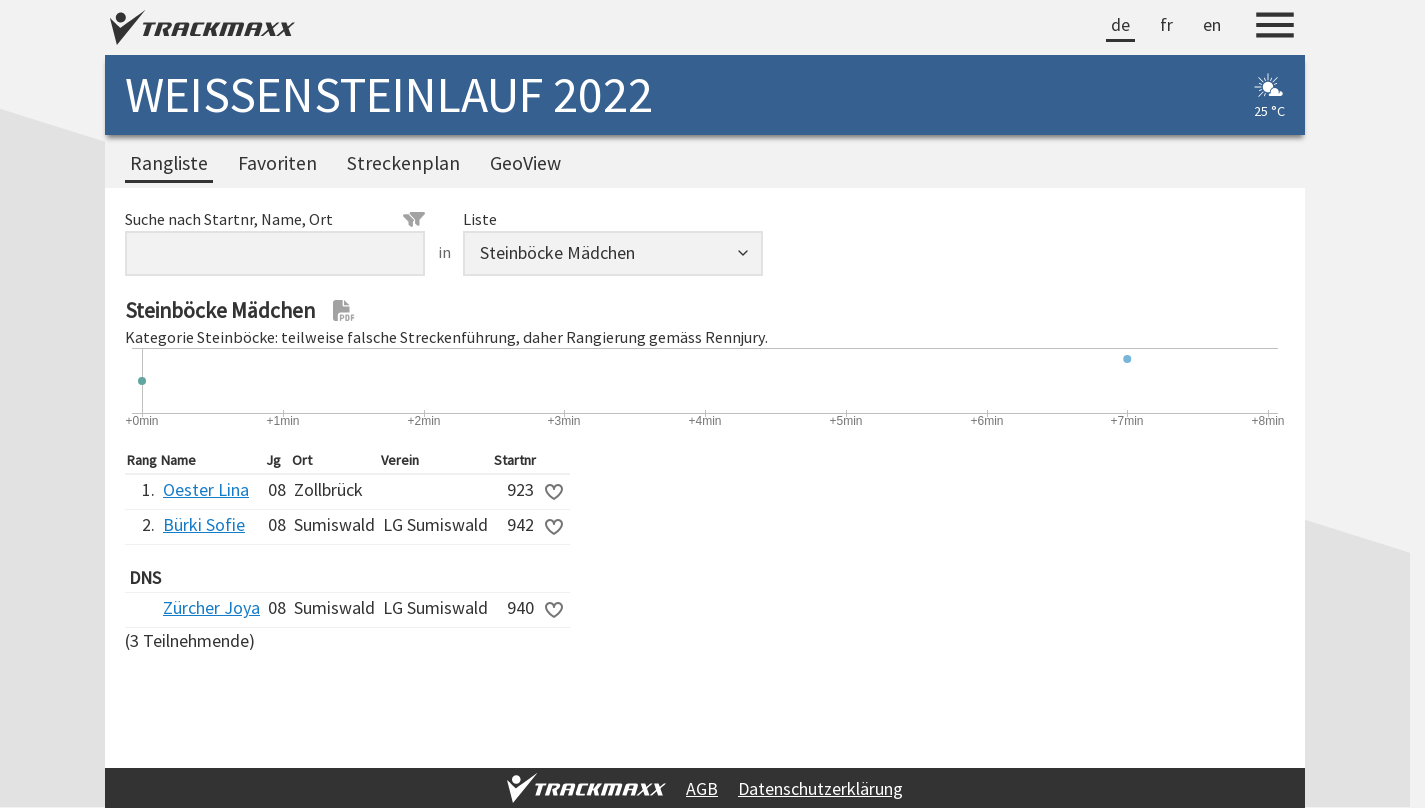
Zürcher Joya (211, 607)
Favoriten (277, 163)
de (1120, 24)
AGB (702, 788)
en (1212, 24)
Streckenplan (403, 163)
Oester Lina (206, 489)
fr (1166, 24)
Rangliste (169, 163)
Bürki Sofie (204, 524)
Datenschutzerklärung (820, 788)
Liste (480, 219)
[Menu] (1275, 28)
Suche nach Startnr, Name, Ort (275, 219)
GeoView (525, 163)
